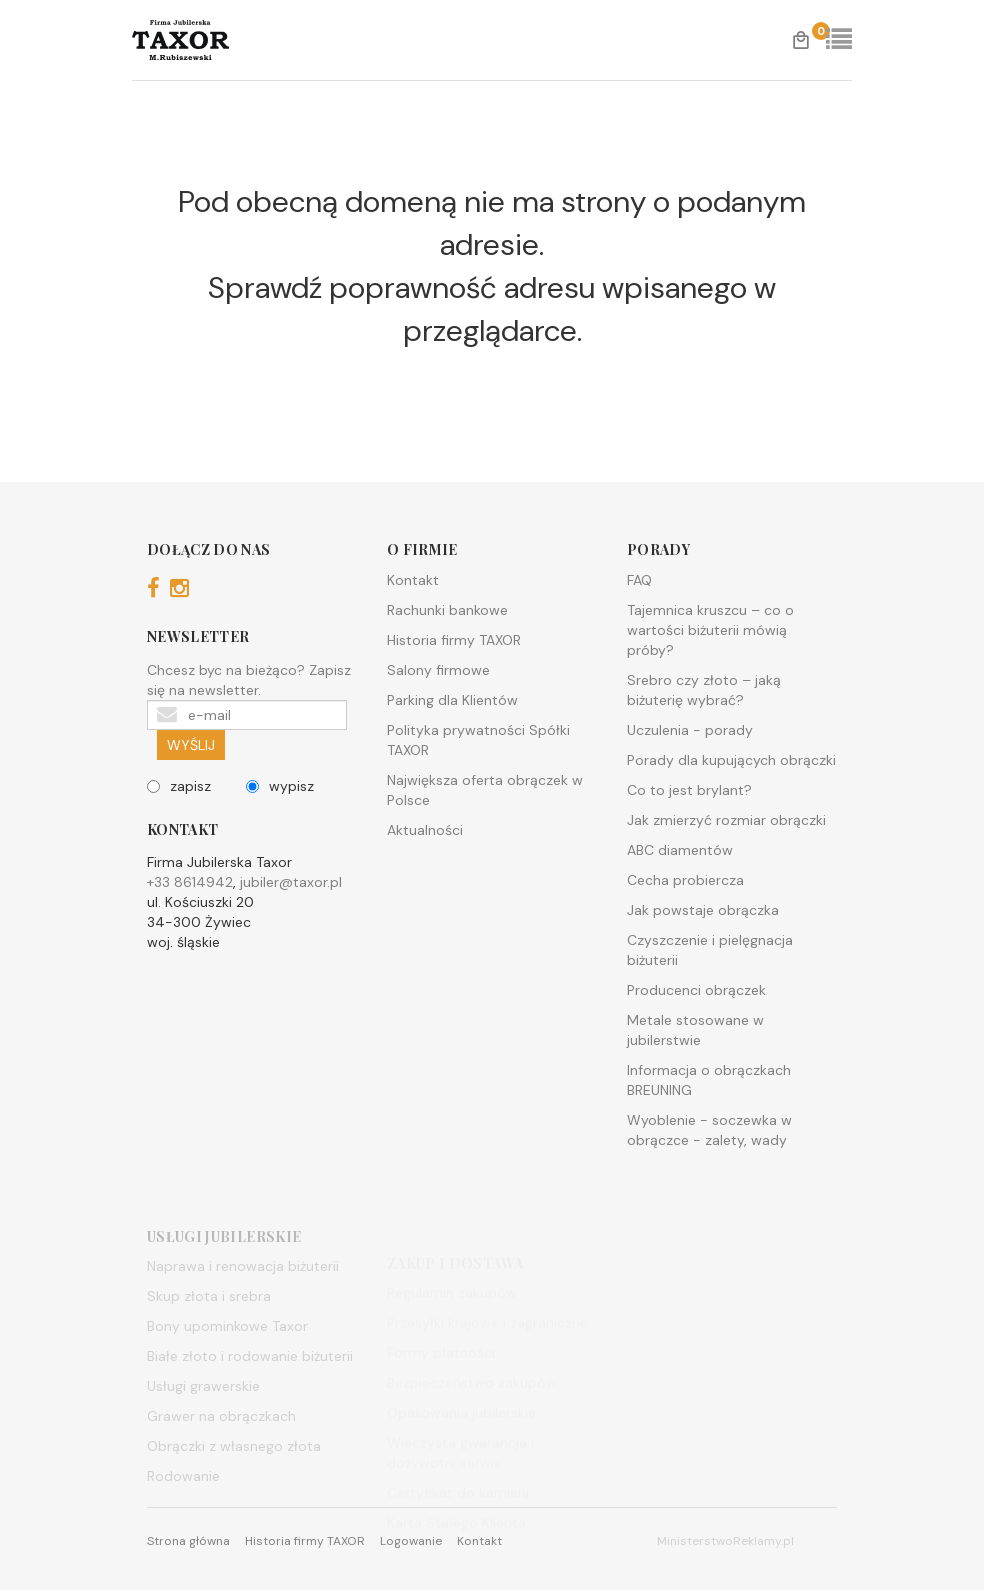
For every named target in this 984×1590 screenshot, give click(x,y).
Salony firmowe (438, 670)
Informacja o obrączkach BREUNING (709, 1080)
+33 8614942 (190, 882)
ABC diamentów (680, 850)
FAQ (639, 580)
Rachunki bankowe (447, 610)
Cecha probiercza (685, 880)
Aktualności (425, 830)
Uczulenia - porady (690, 730)
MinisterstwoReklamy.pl (725, 1541)
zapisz (179, 786)
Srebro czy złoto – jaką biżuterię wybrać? (704, 690)
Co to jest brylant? (689, 790)
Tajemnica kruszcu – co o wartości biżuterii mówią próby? (710, 630)
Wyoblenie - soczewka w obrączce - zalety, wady (709, 1130)
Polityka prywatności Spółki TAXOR (478, 740)
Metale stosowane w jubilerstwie (695, 1030)
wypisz (280, 786)
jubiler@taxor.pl (291, 882)
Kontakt (413, 580)
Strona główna (188, 1541)
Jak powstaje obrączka (703, 910)
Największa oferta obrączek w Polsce (485, 790)
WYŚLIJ (191, 745)
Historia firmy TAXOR (454, 640)
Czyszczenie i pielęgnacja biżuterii (710, 950)
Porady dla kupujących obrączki (731, 760)
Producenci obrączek (696, 990)
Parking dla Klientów (452, 700)
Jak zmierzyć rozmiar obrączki (726, 820)
